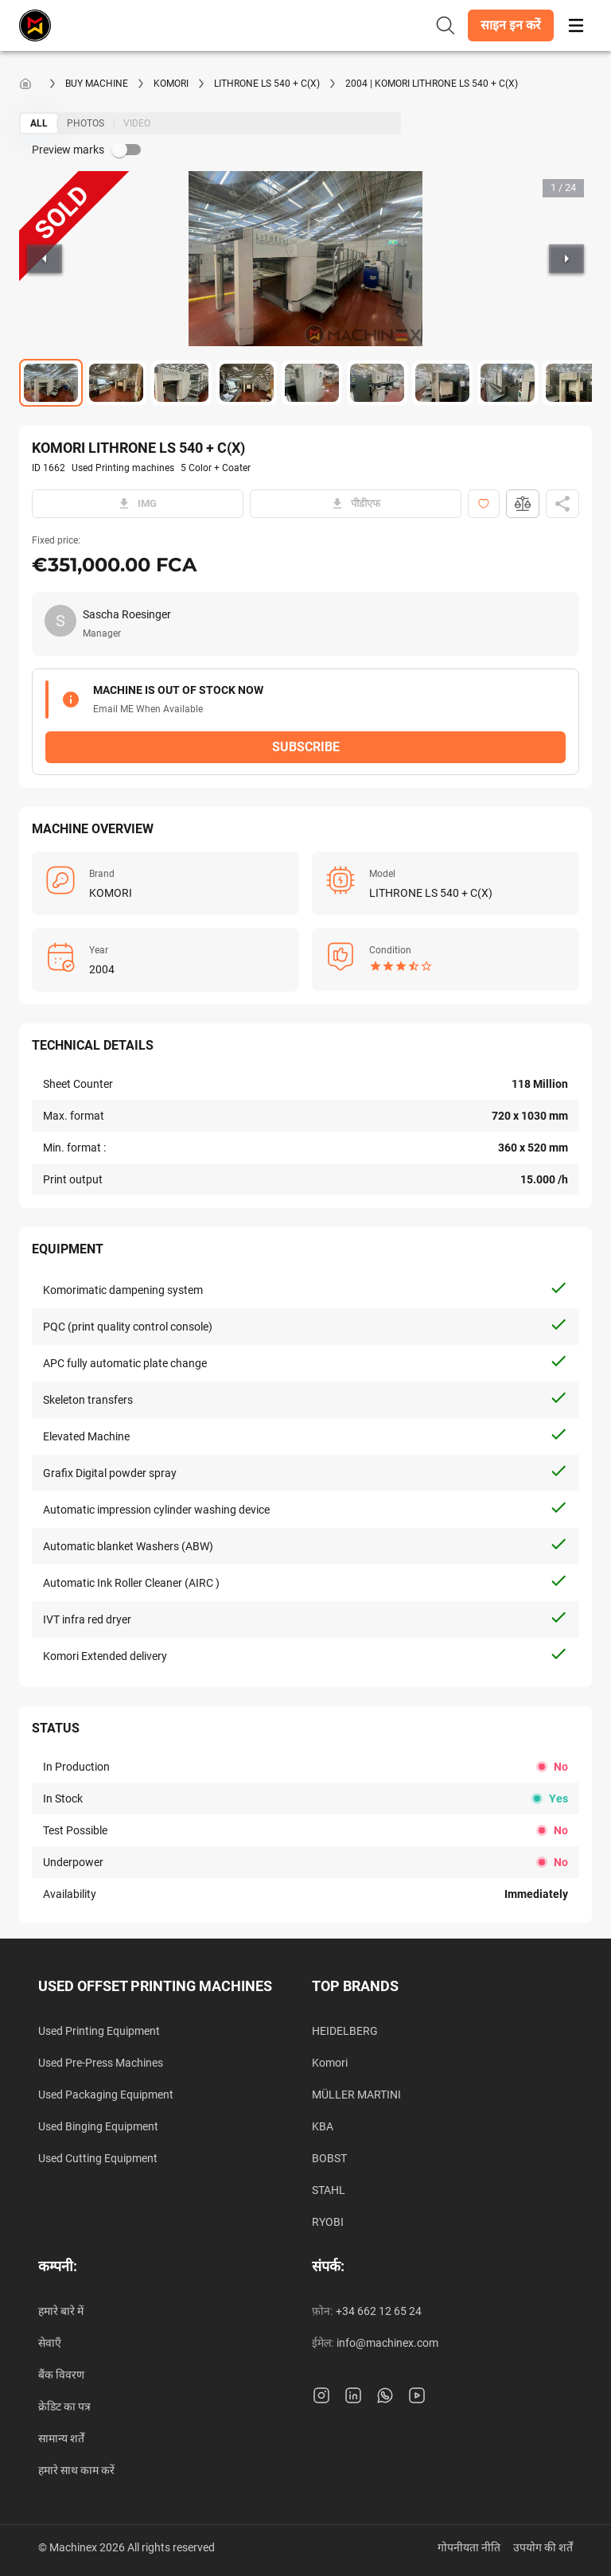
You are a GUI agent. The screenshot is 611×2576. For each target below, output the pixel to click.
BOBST (329, 2158)
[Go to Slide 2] (116, 383)
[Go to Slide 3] (181, 383)
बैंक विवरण (61, 2374)
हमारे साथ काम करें (76, 2470)
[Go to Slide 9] (573, 383)
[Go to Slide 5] (312, 383)
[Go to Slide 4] (246, 383)
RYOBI (328, 2222)
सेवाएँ (49, 2342)
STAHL (328, 2190)
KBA (322, 2126)
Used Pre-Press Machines (100, 2062)
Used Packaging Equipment (105, 2094)
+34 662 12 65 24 (379, 2311)
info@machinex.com (387, 2342)
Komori (330, 2062)
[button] (511, 25)
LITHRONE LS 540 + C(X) (267, 83)
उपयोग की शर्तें (543, 2547)
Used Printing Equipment (99, 2031)
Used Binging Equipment (98, 2126)
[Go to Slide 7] (442, 383)
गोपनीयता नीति (469, 2547)
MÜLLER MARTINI (356, 2094)
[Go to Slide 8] (507, 383)
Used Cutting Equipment (98, 2158)
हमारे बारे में (61, 2311)
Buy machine (96, 83)
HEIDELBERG (345, 2031)
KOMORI (171, 83)
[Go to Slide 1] (51, 383)
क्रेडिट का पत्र (64, 2406)
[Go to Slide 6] (377, 383)
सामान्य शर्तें (61, 2438)
